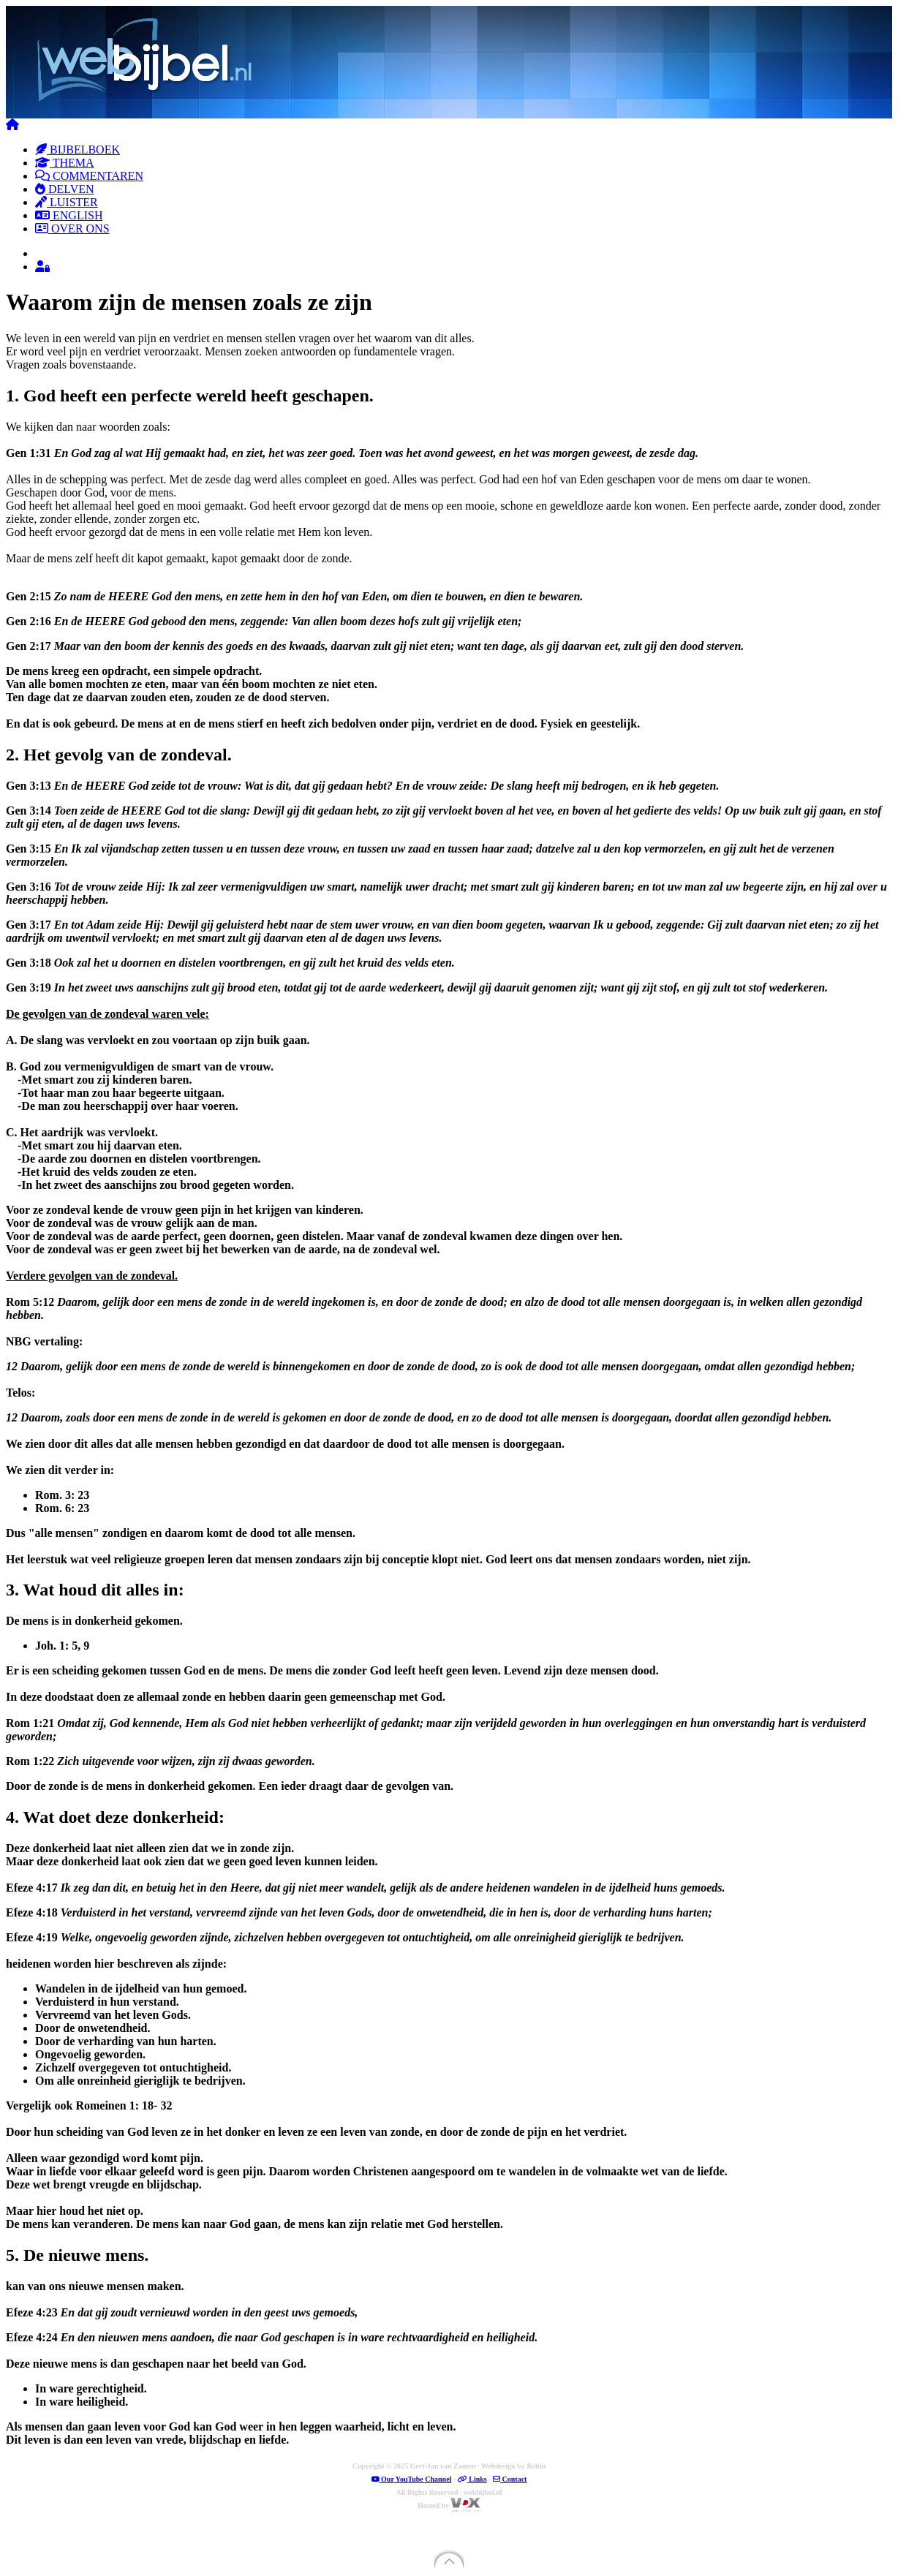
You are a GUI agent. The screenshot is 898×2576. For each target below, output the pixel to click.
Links (472, 2479)
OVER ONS (72, 228)
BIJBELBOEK (77, 149)
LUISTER (66, 202)
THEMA (64, 162)
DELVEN (64, 189)
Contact (510, 2479)
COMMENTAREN (89, 176)
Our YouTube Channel (411, 2479)
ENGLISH (68, 215)
